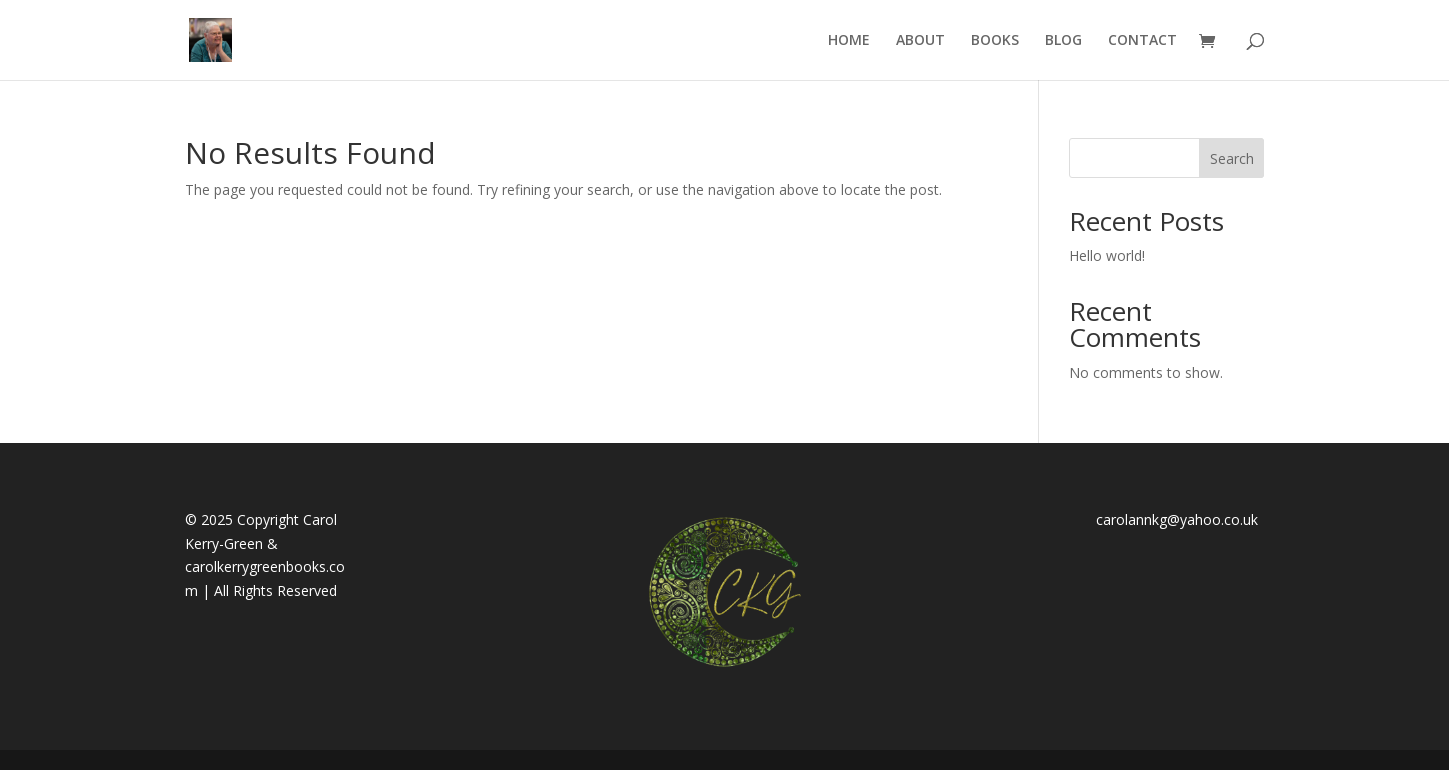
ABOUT (920, 41)
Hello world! (1107, 255)
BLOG (1063, 41)
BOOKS (995, 41)
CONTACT (1142, 41)
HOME (849, 41)
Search (1232, 158)
